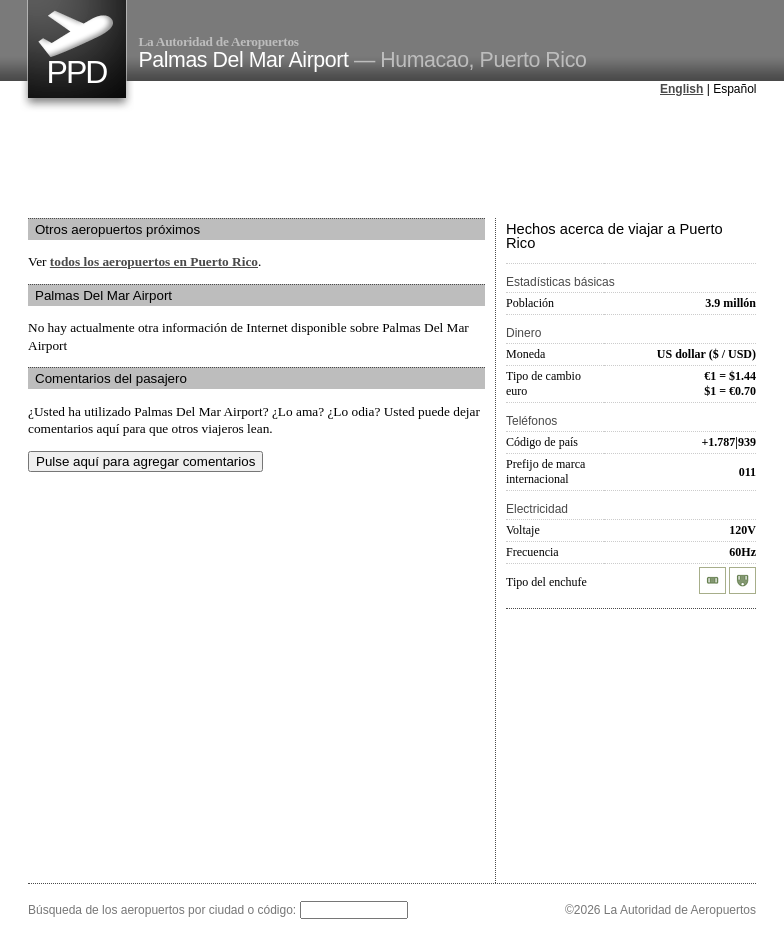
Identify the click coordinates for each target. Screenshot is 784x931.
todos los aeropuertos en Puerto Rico (154, 261)
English (681, 89)
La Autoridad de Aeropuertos (219, 41)
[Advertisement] (392, 159)
